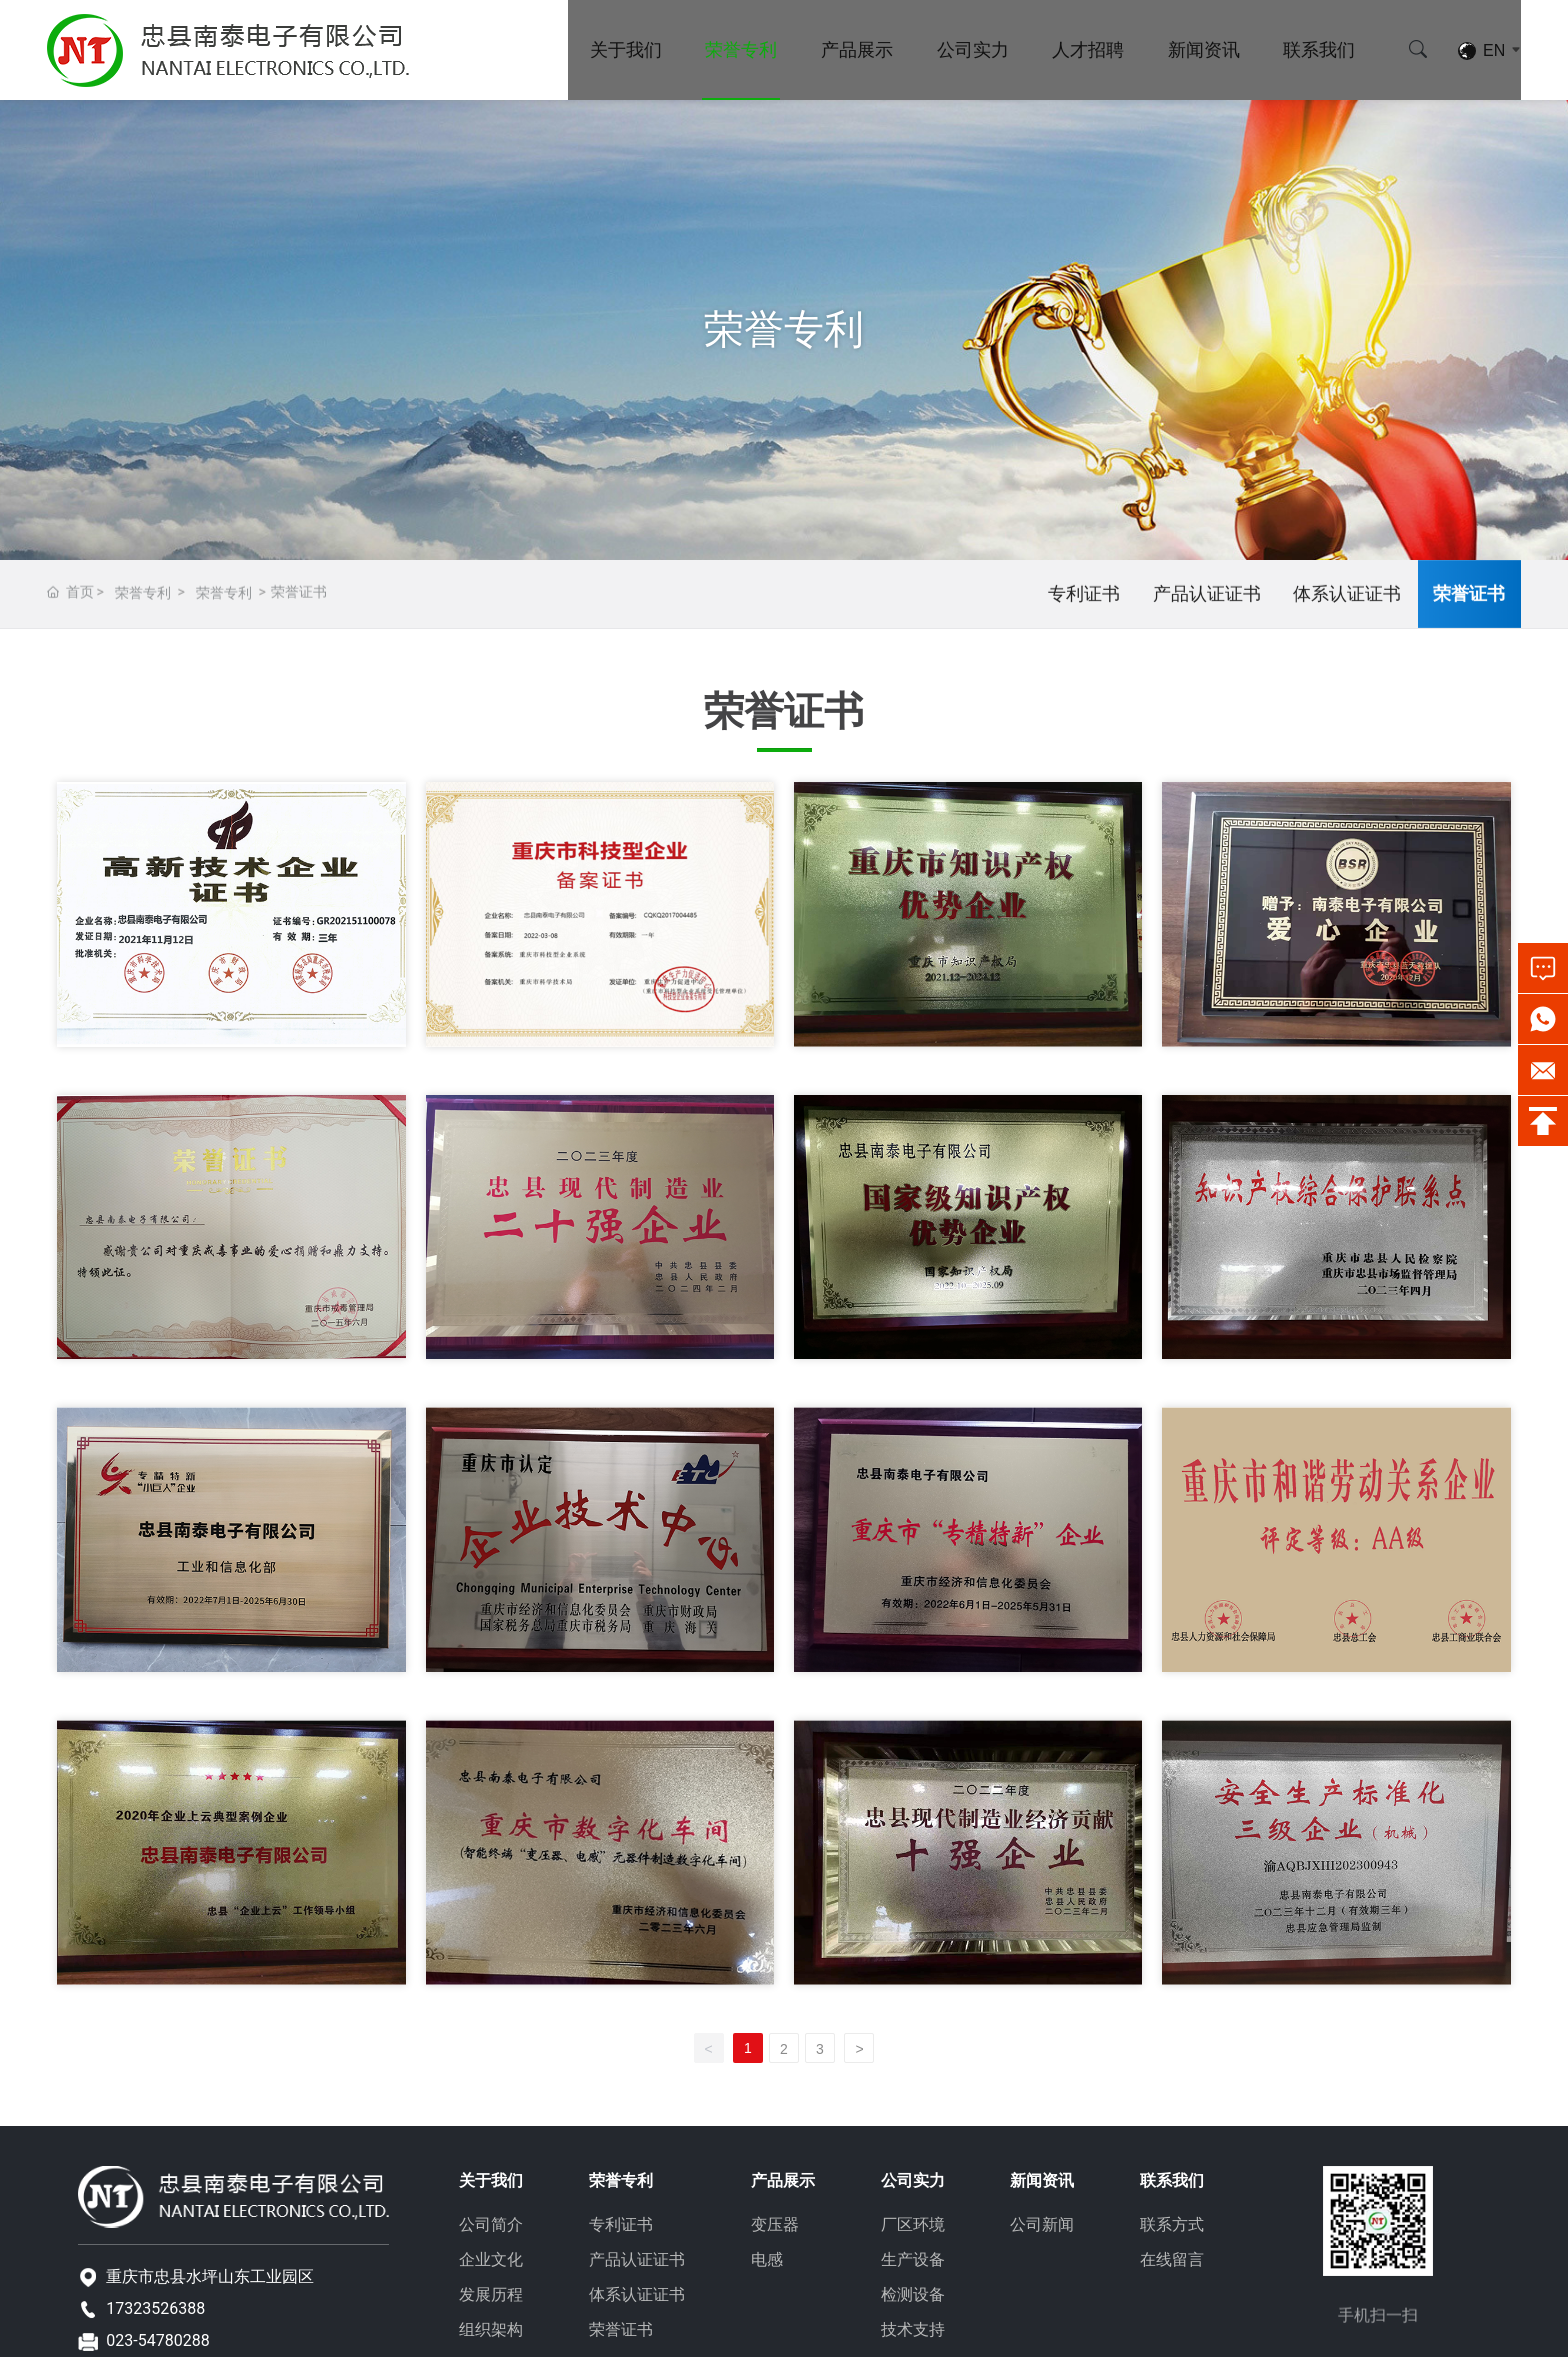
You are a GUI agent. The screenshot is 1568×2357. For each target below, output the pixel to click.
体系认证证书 (1347, 598)
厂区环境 (913, 2224)
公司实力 (973, 49)
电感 (767, 2259)
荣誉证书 (1469, 598)
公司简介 (491, 2224)
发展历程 (491, 2294)
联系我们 (1319, 49)
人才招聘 (1088, 49)
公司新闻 (1042, 2224)
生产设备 (913, 2259)
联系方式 (1172, 2224)
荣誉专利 (741, 49)
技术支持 (913, 2329)
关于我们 (626, 49)
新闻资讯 (1204, 49)
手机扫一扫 (1378, 2332)
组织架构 (491, 2329)
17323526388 (155, 2308)
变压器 (775, 2224)
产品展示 (857, 49)
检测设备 (913, 2294)
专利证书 (1084, 598)
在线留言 (1172, 2259)
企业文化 (491, 2259)
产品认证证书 (1207, 598)
